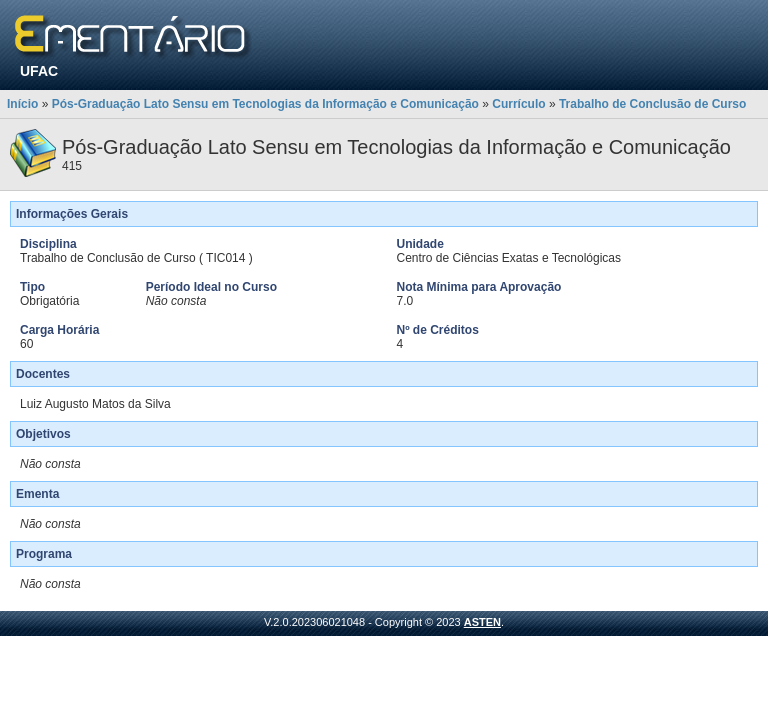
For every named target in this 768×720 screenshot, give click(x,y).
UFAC (39, 71)
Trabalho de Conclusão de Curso (652, 104)
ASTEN (482, 622)
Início (22, 104)
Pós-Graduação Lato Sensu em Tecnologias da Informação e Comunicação (265, 104)
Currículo (518, 104)
